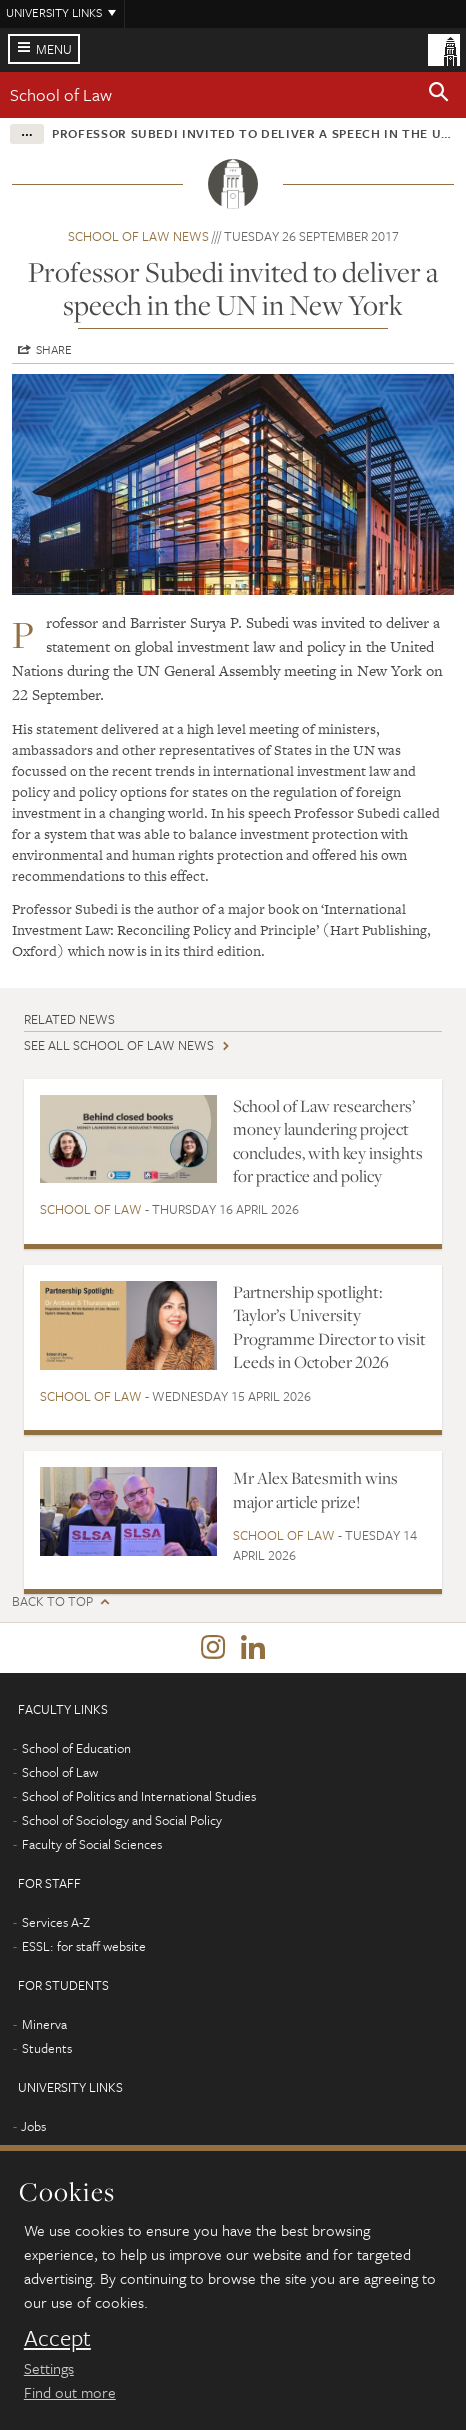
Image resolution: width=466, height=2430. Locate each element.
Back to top (52, 1601)
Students (47, 2048)
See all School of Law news (119, 1045)
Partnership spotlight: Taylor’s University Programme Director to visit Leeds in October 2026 (329, 1327)
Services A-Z (56, 1922)
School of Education (76, 1748)
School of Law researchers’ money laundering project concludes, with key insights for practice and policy (328, 1141)
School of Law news (138, 236)
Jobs (33, 2126)
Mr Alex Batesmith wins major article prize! (315, 1489)
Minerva (44, 2024)
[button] (439, 95)
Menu (54, 49)
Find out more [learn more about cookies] (70, 2392)
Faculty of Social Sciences (92, 1844)
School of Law (61, 94)
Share (54, 349)
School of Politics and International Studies (139, 1796)
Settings (49, 2368)
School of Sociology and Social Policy (122, 1820)
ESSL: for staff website (84, 1946)
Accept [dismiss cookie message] (57, 2338)
